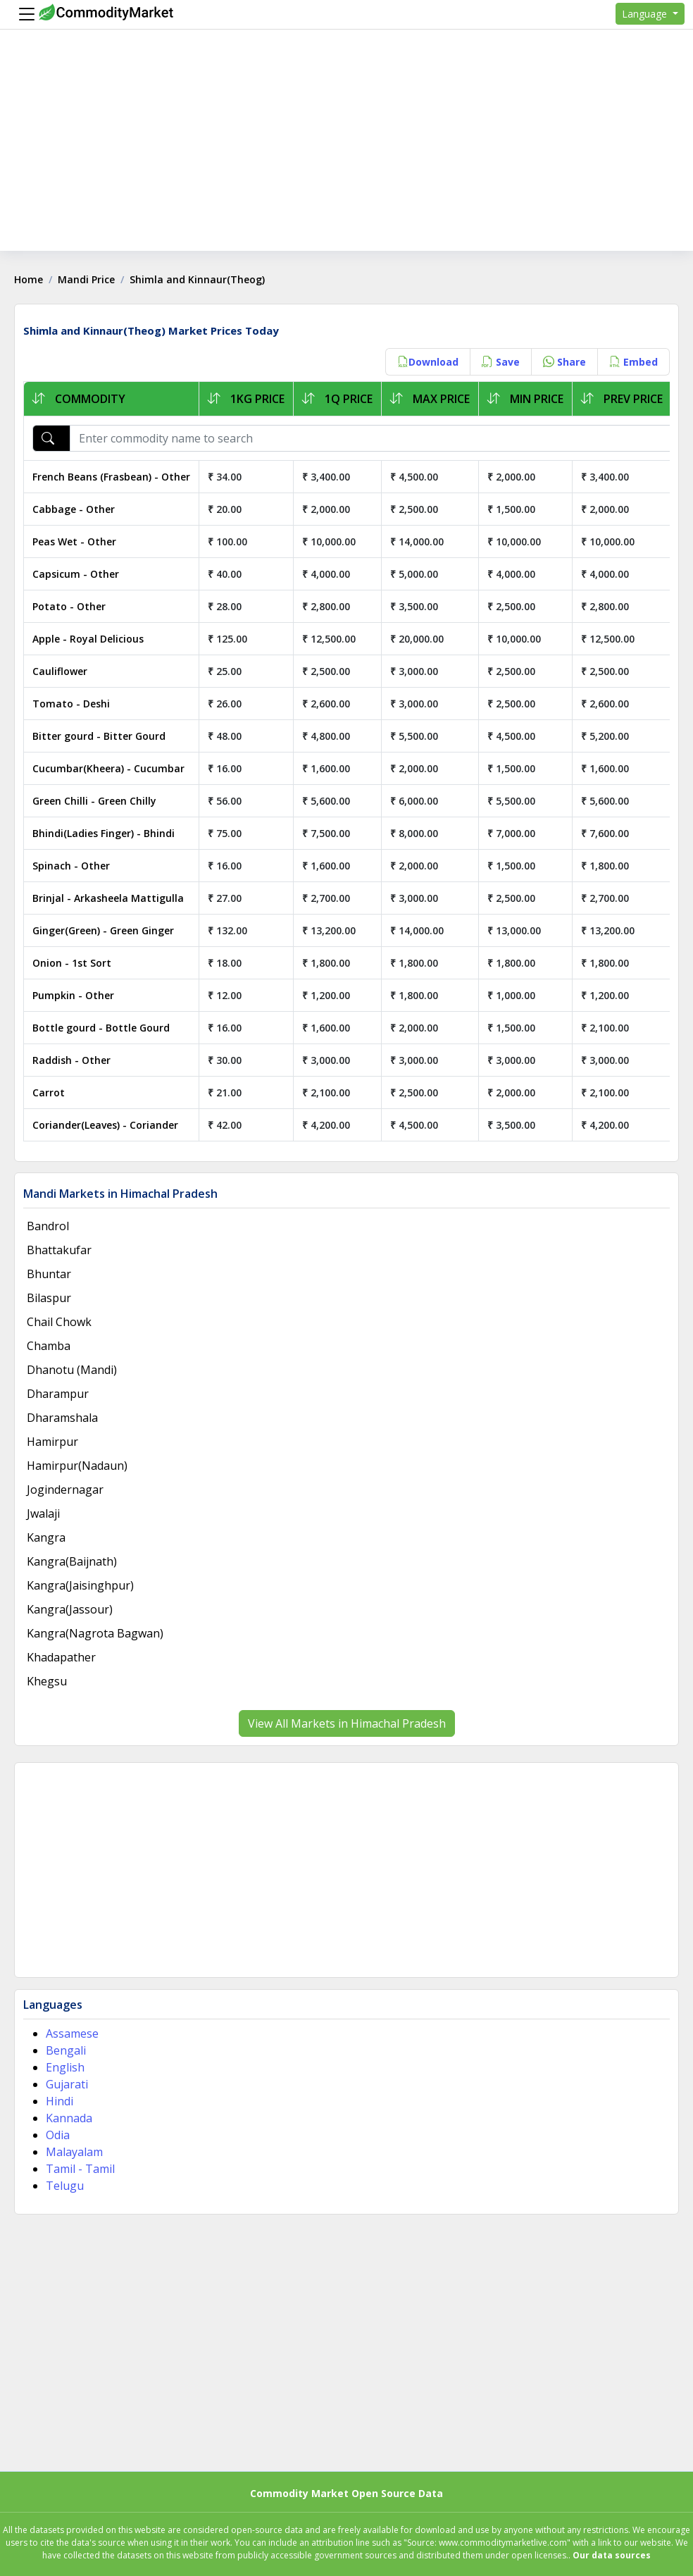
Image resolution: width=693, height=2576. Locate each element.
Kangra (46, 1537)
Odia (58, 2135)
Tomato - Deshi (71, 703)
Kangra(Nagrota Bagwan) (95, 1633)
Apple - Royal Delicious (88, 638)
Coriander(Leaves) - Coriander (105, 1125)
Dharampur (58, 1393)
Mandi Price (86, 279)
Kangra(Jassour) (70, 1609)
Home (28, 279)
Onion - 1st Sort (71, 963)
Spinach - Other (71, 865)
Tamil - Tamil (80, 2168)
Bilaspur (49, 1298)
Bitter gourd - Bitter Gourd (99, 736)
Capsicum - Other (75, 574)
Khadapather (61, 1657)
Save (501, 362)
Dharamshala (62, 1417)
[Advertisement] (346, 152)
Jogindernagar (65, 1489)
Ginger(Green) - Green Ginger (103, 930)
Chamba (48, 1346)
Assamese (72, 2033)
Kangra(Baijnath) (72, 1561)
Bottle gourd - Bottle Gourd (101, 1027)
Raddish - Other (71, 1060)
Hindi (59, 2101)
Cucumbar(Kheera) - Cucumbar (108, 768)
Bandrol (48, 1226)
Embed (633, 362)
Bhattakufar (59, 1250)
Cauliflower (59, 671)
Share (564, 362)
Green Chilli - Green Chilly (94, 800)
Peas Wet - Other (74, 541)
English (65, 2067)
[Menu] (23, 14)
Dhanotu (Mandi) (72, 1369)
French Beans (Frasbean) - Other (111, 476)
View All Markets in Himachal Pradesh (347, 1723)
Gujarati (67, 2084)
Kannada (69, 2118)
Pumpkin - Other (73, 995)
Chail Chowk (59, 1322)
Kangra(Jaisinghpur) (80, 1585)
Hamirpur (52, 1441)
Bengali (66, 2050)
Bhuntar (49, 1274)
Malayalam (74, 2152)
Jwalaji (43, 1513)
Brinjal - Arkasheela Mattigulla (108, 898)
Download (427, 362)
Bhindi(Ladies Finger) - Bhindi (103, 833)
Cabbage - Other (73, 509)
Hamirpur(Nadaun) (77, 1465)
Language (646, 13)
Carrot (48, 1092)
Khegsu (47, 1681)
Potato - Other (69, 606)
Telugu (65, 2185)
